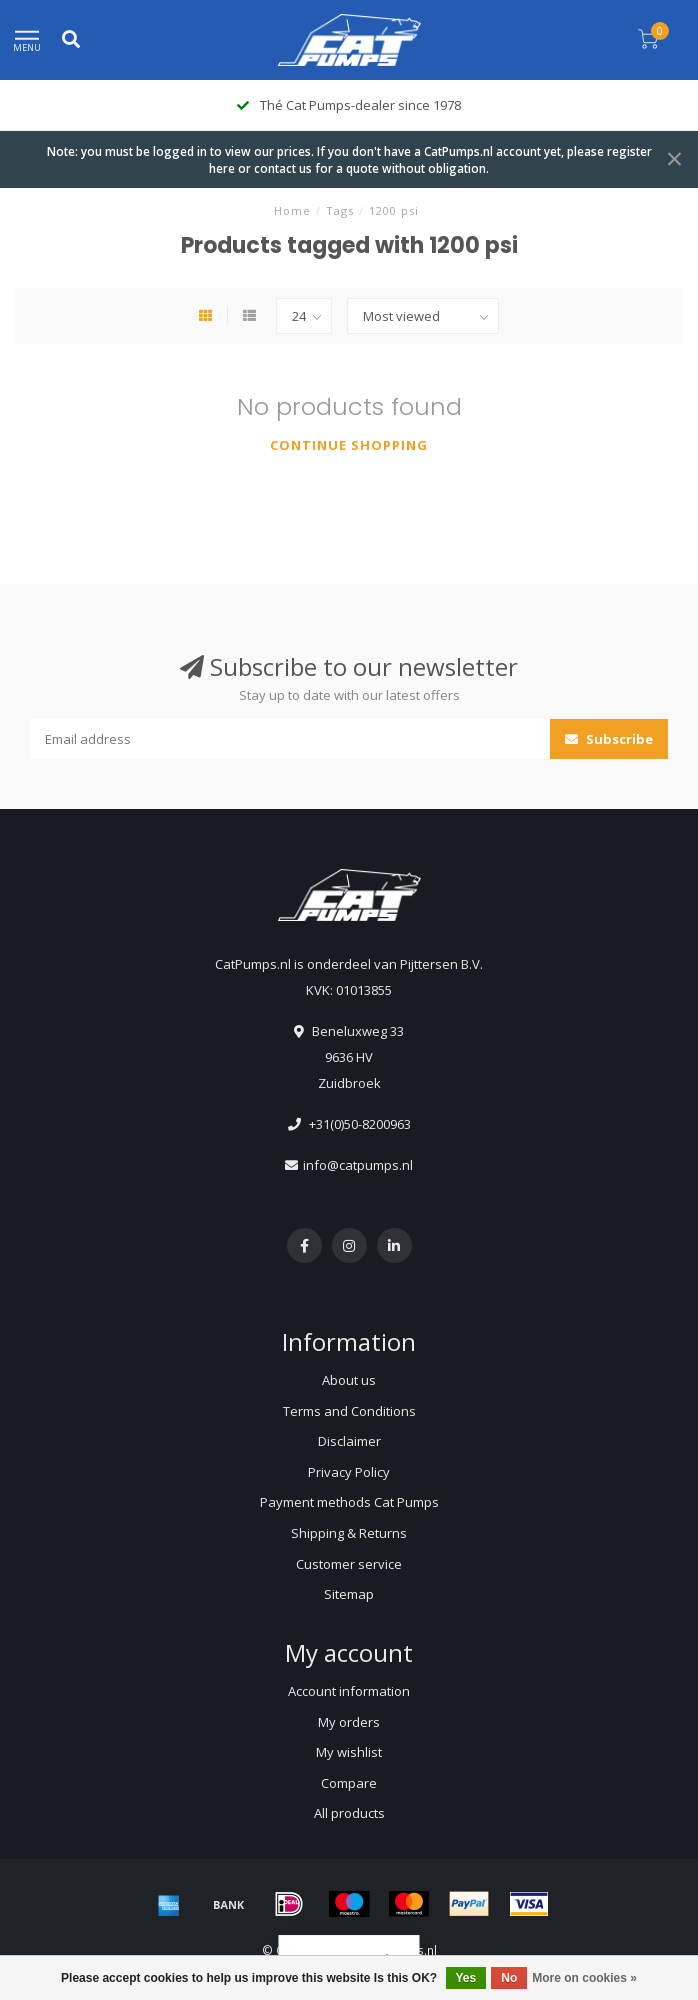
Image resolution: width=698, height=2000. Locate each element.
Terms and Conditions (349, 1411)
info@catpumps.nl (358, 1165)
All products (349, 1813)
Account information (349, 1691)
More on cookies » (584, 1978)
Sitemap (349, 1594)
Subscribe (609, 739)
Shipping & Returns (349, 1533)
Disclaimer (349, 1441)
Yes (466, 1978)
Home (292, 210)
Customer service (349, 1564)
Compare (349, 1783)
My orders (349, 1722)
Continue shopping (349, 445)
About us (349, 1380)
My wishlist (349, 1752)
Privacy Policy (349, 1472)
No (509, 1978)
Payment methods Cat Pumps (349, 1502)
